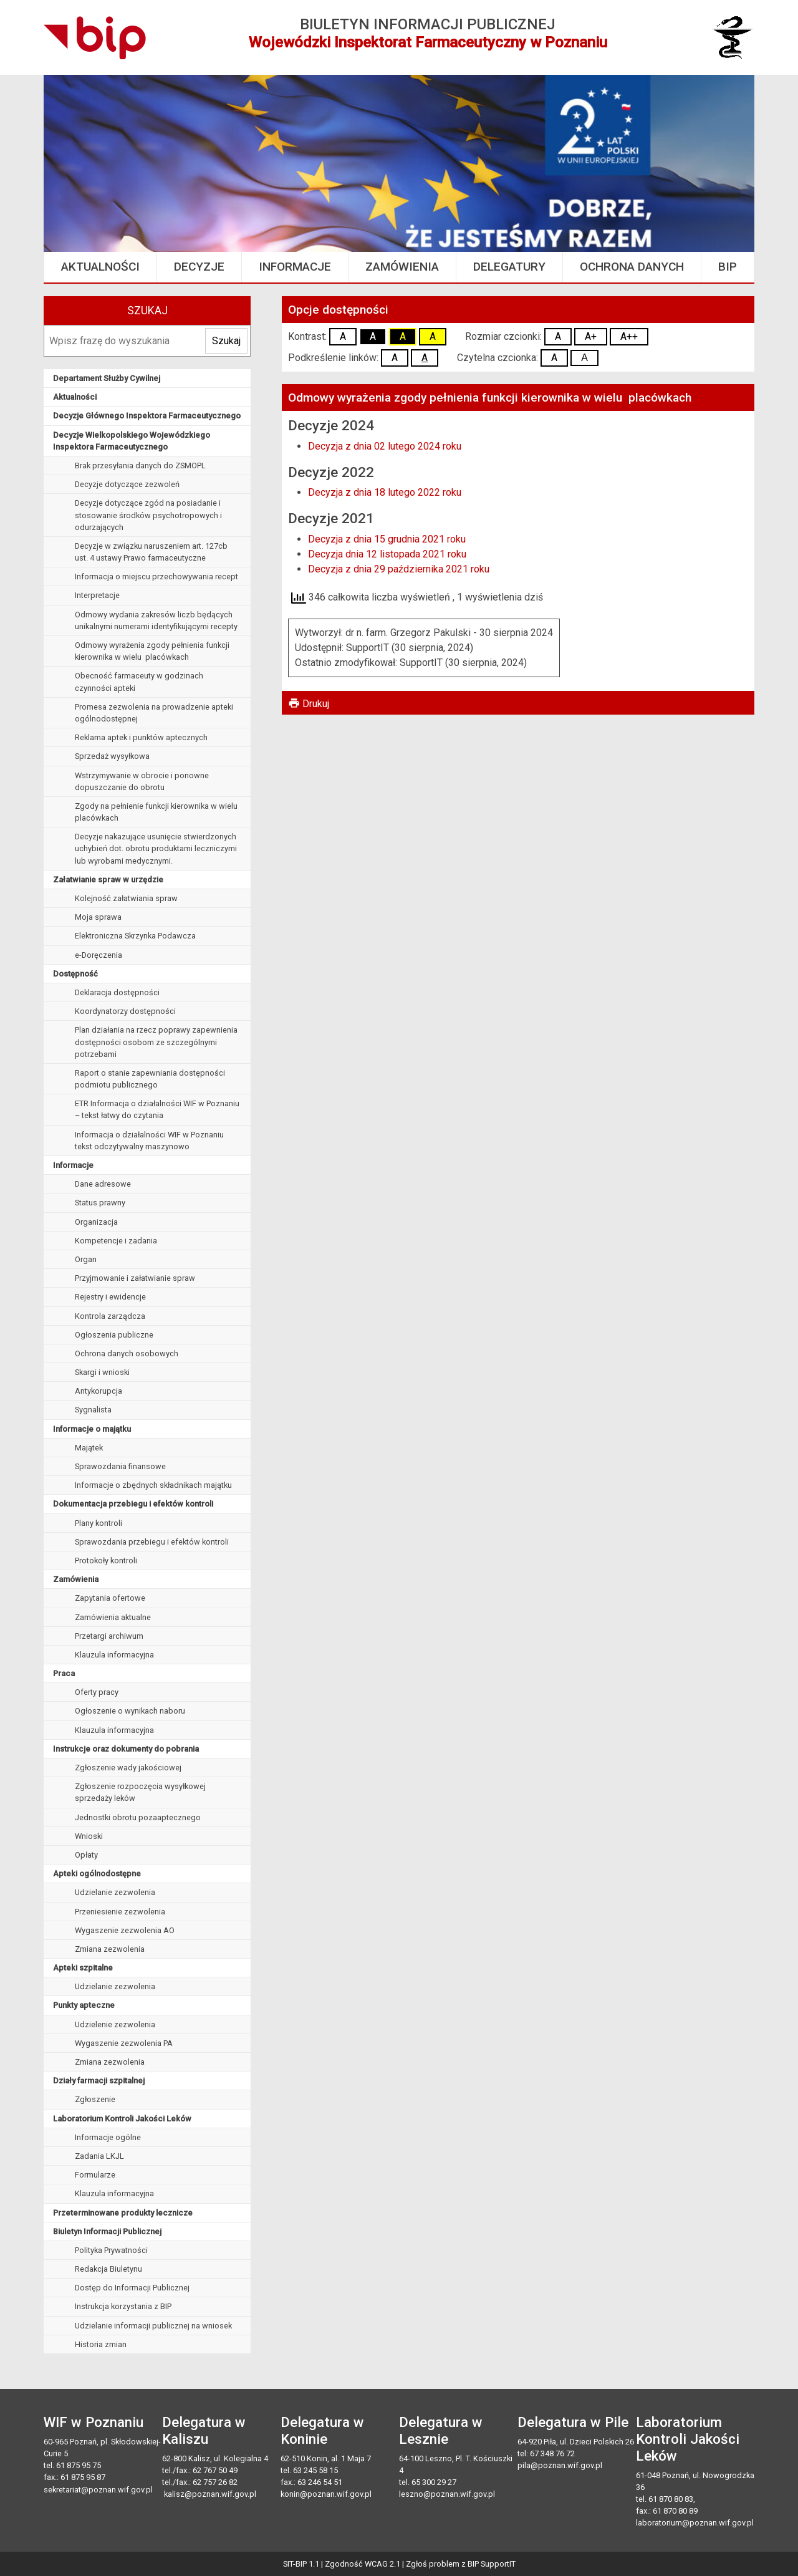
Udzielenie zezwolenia (115, 2024)
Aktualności (100, 266)
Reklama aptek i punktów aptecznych (141, 737)
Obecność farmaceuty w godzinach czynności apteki (139, 681)
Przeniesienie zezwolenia (120, 1911)
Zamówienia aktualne (113, 1617)
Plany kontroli (98, 1523)
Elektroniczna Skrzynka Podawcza (135, 935)
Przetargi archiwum (109, 1636)
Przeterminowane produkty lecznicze (123, 2212)
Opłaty (86, 1855)
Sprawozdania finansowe (120, 1466)
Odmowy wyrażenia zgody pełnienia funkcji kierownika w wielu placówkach (152, 651)
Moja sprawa (98, 917)
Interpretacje (97, 595)
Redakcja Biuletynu (108, 2269)
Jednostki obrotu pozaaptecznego (138, 1817)
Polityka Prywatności (111, 2250)
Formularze (95, 2174)
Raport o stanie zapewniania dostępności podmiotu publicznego (150, 1078)
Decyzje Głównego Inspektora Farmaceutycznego (147, 415)
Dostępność (75, 973)
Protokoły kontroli (106, 1560)
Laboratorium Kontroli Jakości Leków (122, 2118)
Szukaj (147, 310)
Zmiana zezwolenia (110, 1949)
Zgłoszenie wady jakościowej (128, 1767)
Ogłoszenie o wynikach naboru (130, 1710)
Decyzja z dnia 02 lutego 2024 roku (384, 446)
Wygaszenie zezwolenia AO (125, 1930)
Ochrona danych (632, 266)
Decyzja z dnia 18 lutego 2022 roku (384, 492)
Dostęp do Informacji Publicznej (132, 2287)
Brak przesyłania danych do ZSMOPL (140, 465)
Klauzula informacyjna (114, 1654)
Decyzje (199, 266)
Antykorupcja (98, 1391)
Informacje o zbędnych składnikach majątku (153, 1485)
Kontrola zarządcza (110, 1316)
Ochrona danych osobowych (126, 1353)
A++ (629, 336)
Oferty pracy (96, 1692)
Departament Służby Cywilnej (106, 378)
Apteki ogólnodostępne (97, 1873)
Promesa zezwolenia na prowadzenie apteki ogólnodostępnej (154, 712)
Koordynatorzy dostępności (125, 1011)
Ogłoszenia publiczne (114, 1334)
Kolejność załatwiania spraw (126, 898)
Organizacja (96, 1222)
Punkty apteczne (84, 2005)
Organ (86, 1259)
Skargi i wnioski (102, 1372)
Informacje (295, 266)
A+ (591, 336)
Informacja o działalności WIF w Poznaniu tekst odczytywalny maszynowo (149, 1140)
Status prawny (100, 1202)
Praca (64, 1673)
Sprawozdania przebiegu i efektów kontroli (152, 1541)
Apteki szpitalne (83, 1967)
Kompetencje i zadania (116, 1240)
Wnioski (89, 1836)
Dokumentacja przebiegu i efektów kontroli (133, 1503)
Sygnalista (93, 1409)
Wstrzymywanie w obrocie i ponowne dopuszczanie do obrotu (142, 781)
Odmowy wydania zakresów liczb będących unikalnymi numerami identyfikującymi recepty (156, 620)
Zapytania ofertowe (110, 1598)
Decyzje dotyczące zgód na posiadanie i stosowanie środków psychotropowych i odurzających (148, 514)
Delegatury (509, 266)
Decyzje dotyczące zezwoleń (127, 484)
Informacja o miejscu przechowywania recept (156, 576)
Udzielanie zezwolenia (115, 1892)
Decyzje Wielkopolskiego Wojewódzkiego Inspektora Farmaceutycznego (131, 440)
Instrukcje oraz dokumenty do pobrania (126, 1749)
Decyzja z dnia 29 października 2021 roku (398, 569)
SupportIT (498, 2564)
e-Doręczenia (98, 955)
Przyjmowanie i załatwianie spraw (135, 1278)
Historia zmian (101, 2344)
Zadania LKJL (99, 2156)
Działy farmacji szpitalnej (99, 2080)
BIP (727, 266)
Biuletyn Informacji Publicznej (107, 2231)
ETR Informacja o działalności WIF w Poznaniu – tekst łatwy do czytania (157, 1109)
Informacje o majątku (92, 1429)
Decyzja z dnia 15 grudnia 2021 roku (387, 539)
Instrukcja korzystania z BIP (123, 2306)
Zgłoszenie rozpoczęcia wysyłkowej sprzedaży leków (140, 1792)
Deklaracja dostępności (117, 992)
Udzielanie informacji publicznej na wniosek (153, 2325)
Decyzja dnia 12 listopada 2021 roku (387, 554)
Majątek (89, 1447)
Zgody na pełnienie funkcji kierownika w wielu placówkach (156, 811)
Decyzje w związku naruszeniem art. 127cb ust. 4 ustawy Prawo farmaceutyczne (151, 551)
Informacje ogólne (108, 2137)
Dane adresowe (103, 1184)
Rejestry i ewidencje (110, 1296)
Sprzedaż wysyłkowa (112, 756)
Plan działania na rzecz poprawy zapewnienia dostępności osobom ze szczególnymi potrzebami (156, 1041)
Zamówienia (402, 266)
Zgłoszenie (95, 2099)
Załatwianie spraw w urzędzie (108, 879)
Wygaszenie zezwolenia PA (124, 2043)
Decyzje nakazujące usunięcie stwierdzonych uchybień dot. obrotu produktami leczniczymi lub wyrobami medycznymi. (156, 848)
